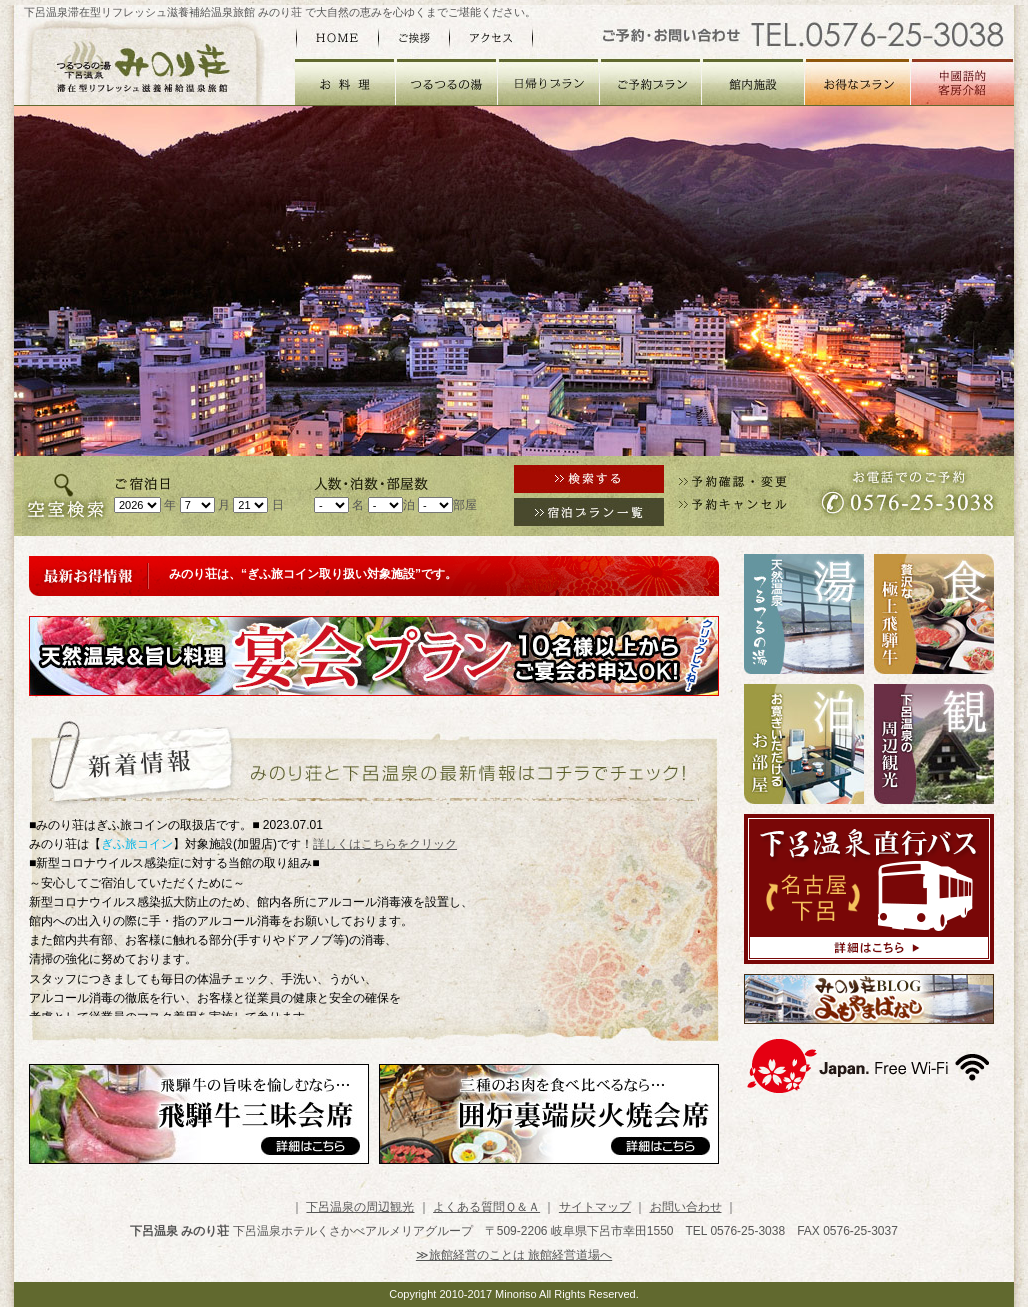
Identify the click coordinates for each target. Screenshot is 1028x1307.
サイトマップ (595, 1207)
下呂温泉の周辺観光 (360, 1207)
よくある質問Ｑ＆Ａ (486, 1207)
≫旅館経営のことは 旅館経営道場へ (514, 1255)
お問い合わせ (686, 1207)
